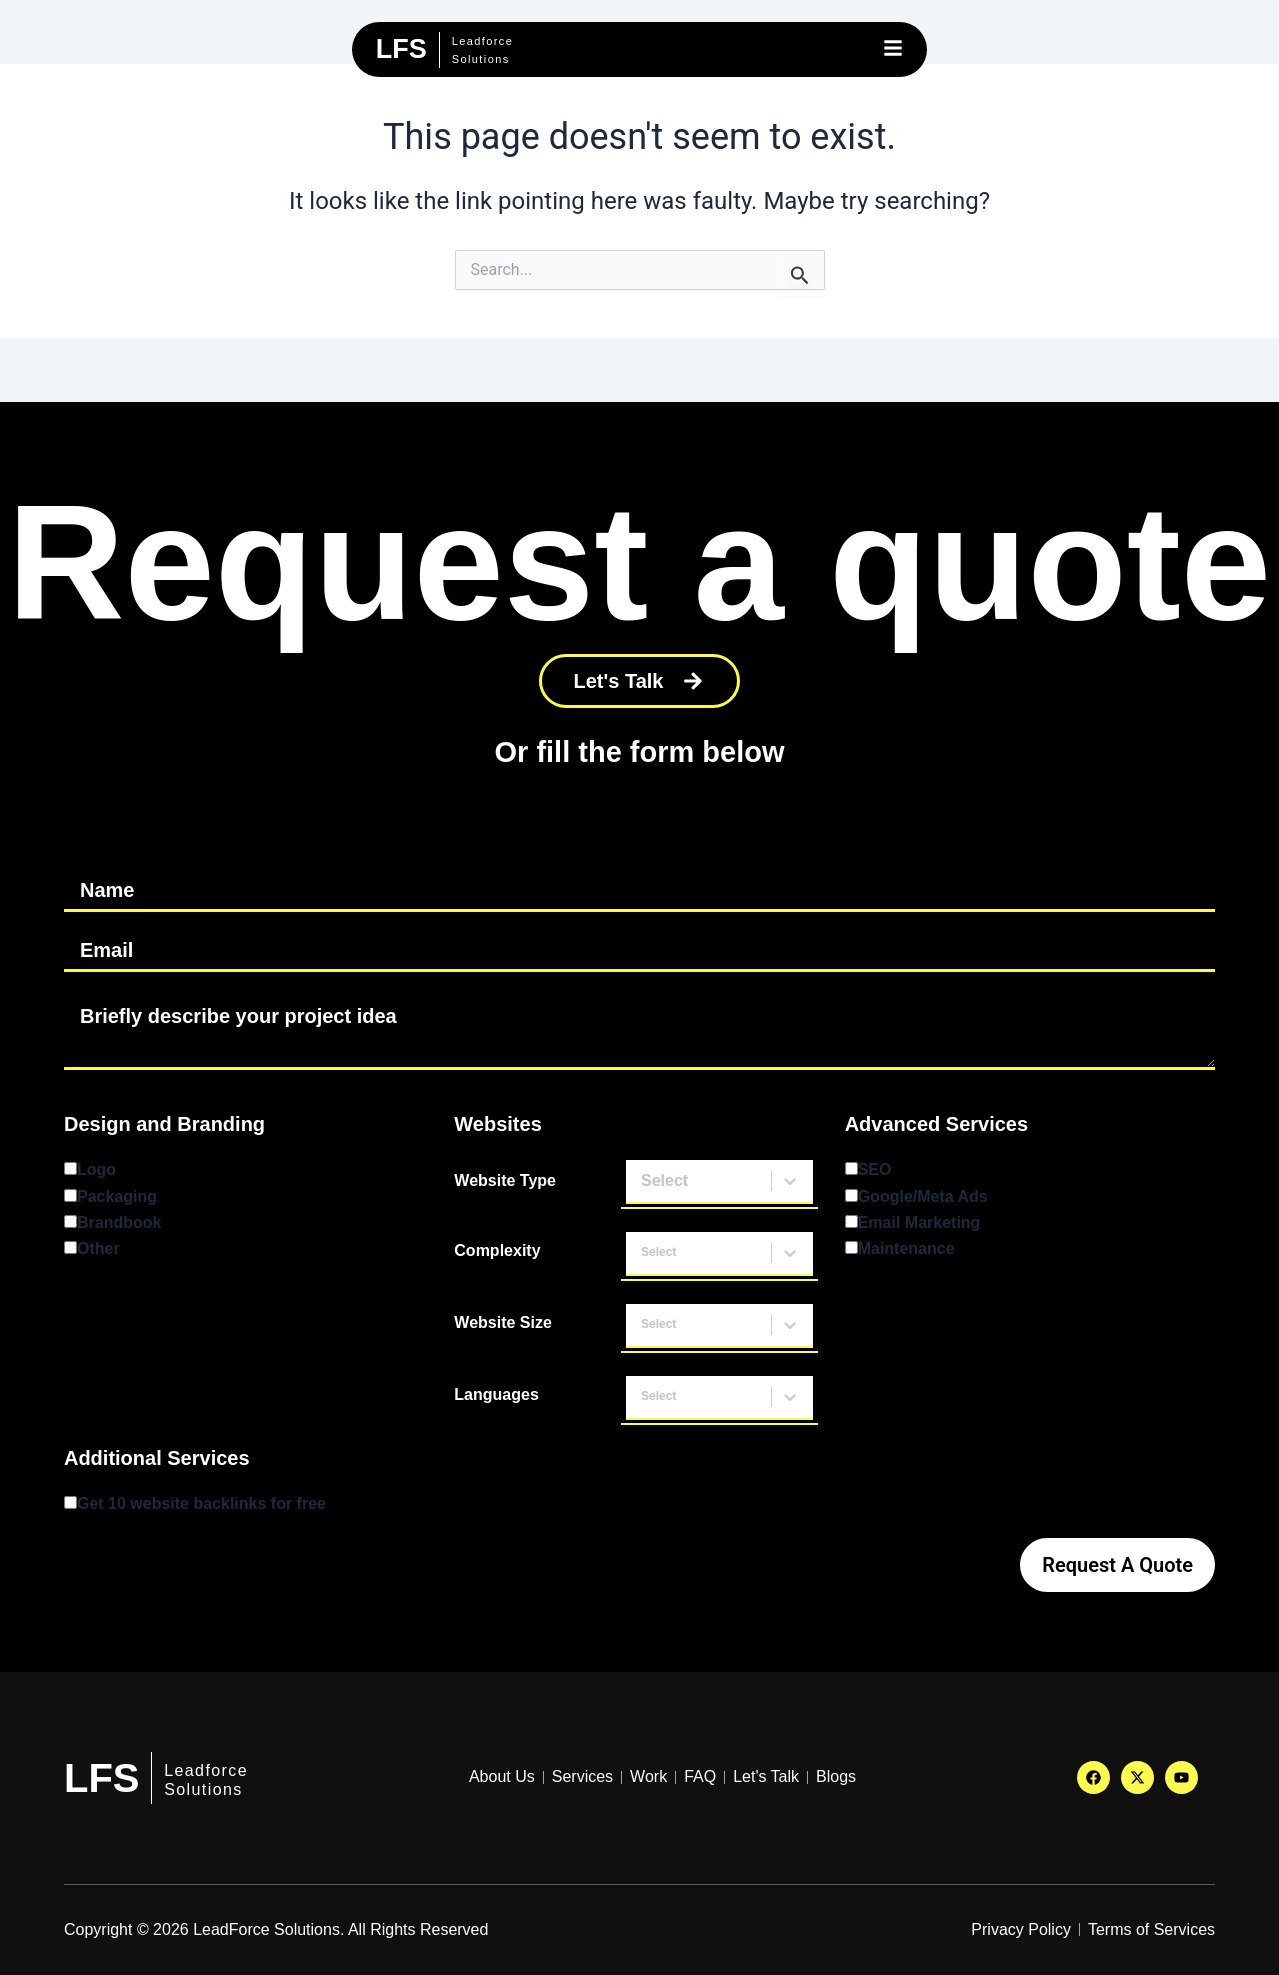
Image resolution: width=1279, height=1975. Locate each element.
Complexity (497, 1250)
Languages (496, 1394)
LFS (102, 1778)
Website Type (505, 1180)
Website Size (503, 1322)
